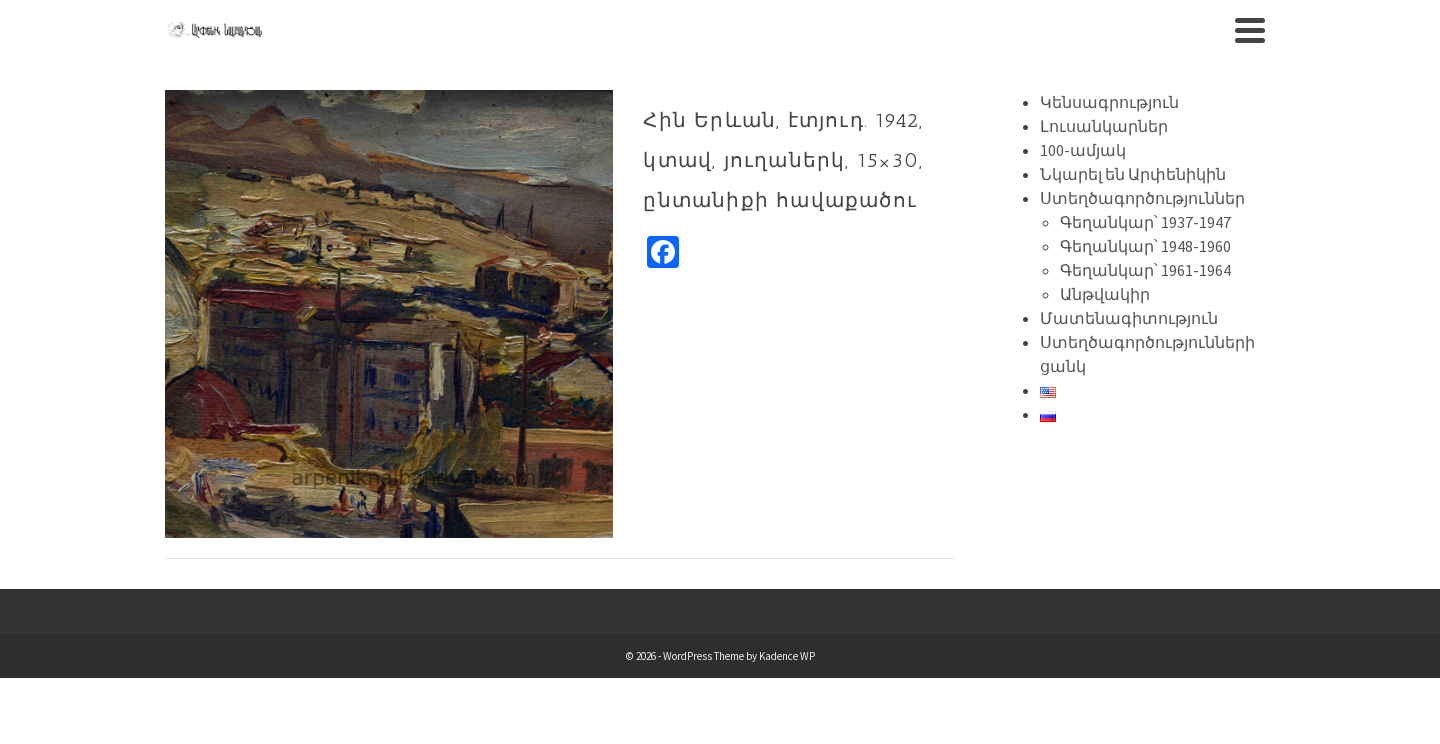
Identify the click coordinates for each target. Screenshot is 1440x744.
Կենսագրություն (1109, 102)
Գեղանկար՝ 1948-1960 (1145, 246)
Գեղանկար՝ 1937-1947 (1145, 222)
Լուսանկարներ (1104, 126)
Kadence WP (787, 656)
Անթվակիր (1105, 294)
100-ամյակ (1083, 150)
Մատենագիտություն (1129, 318)
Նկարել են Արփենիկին (1133, 174)
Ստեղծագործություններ (1142, 198)
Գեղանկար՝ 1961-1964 (1145, 270)
